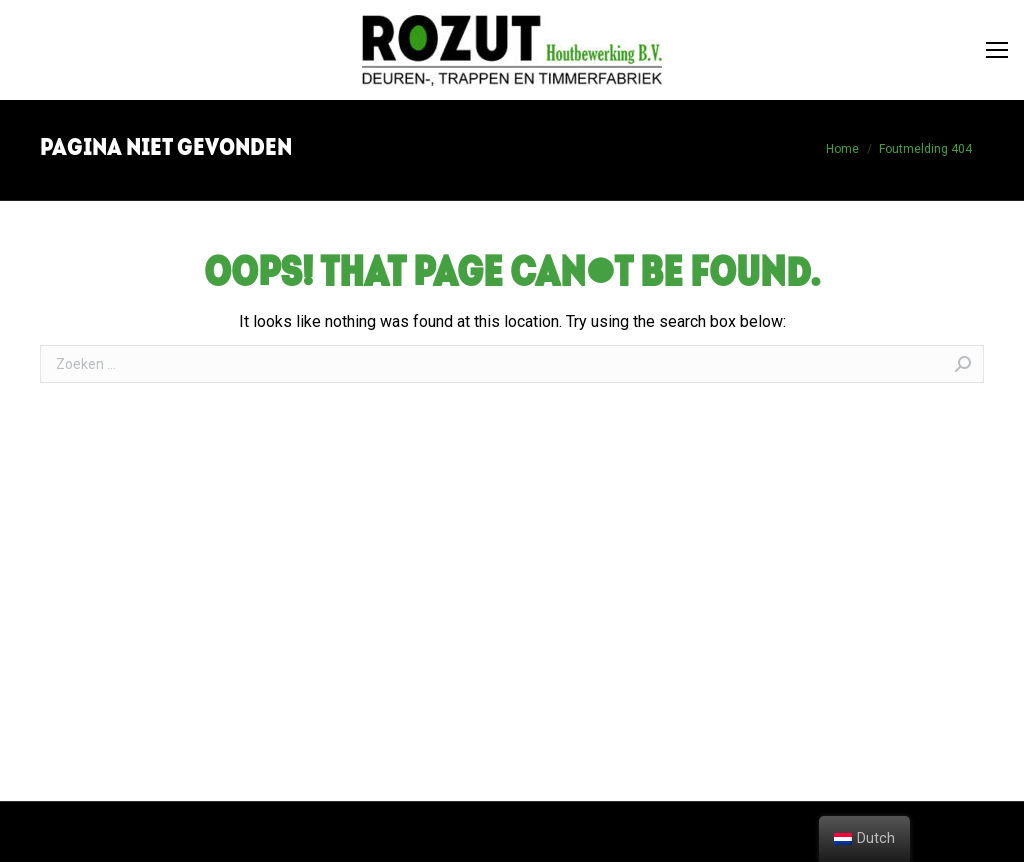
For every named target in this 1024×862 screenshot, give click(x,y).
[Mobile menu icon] (997, 50)
